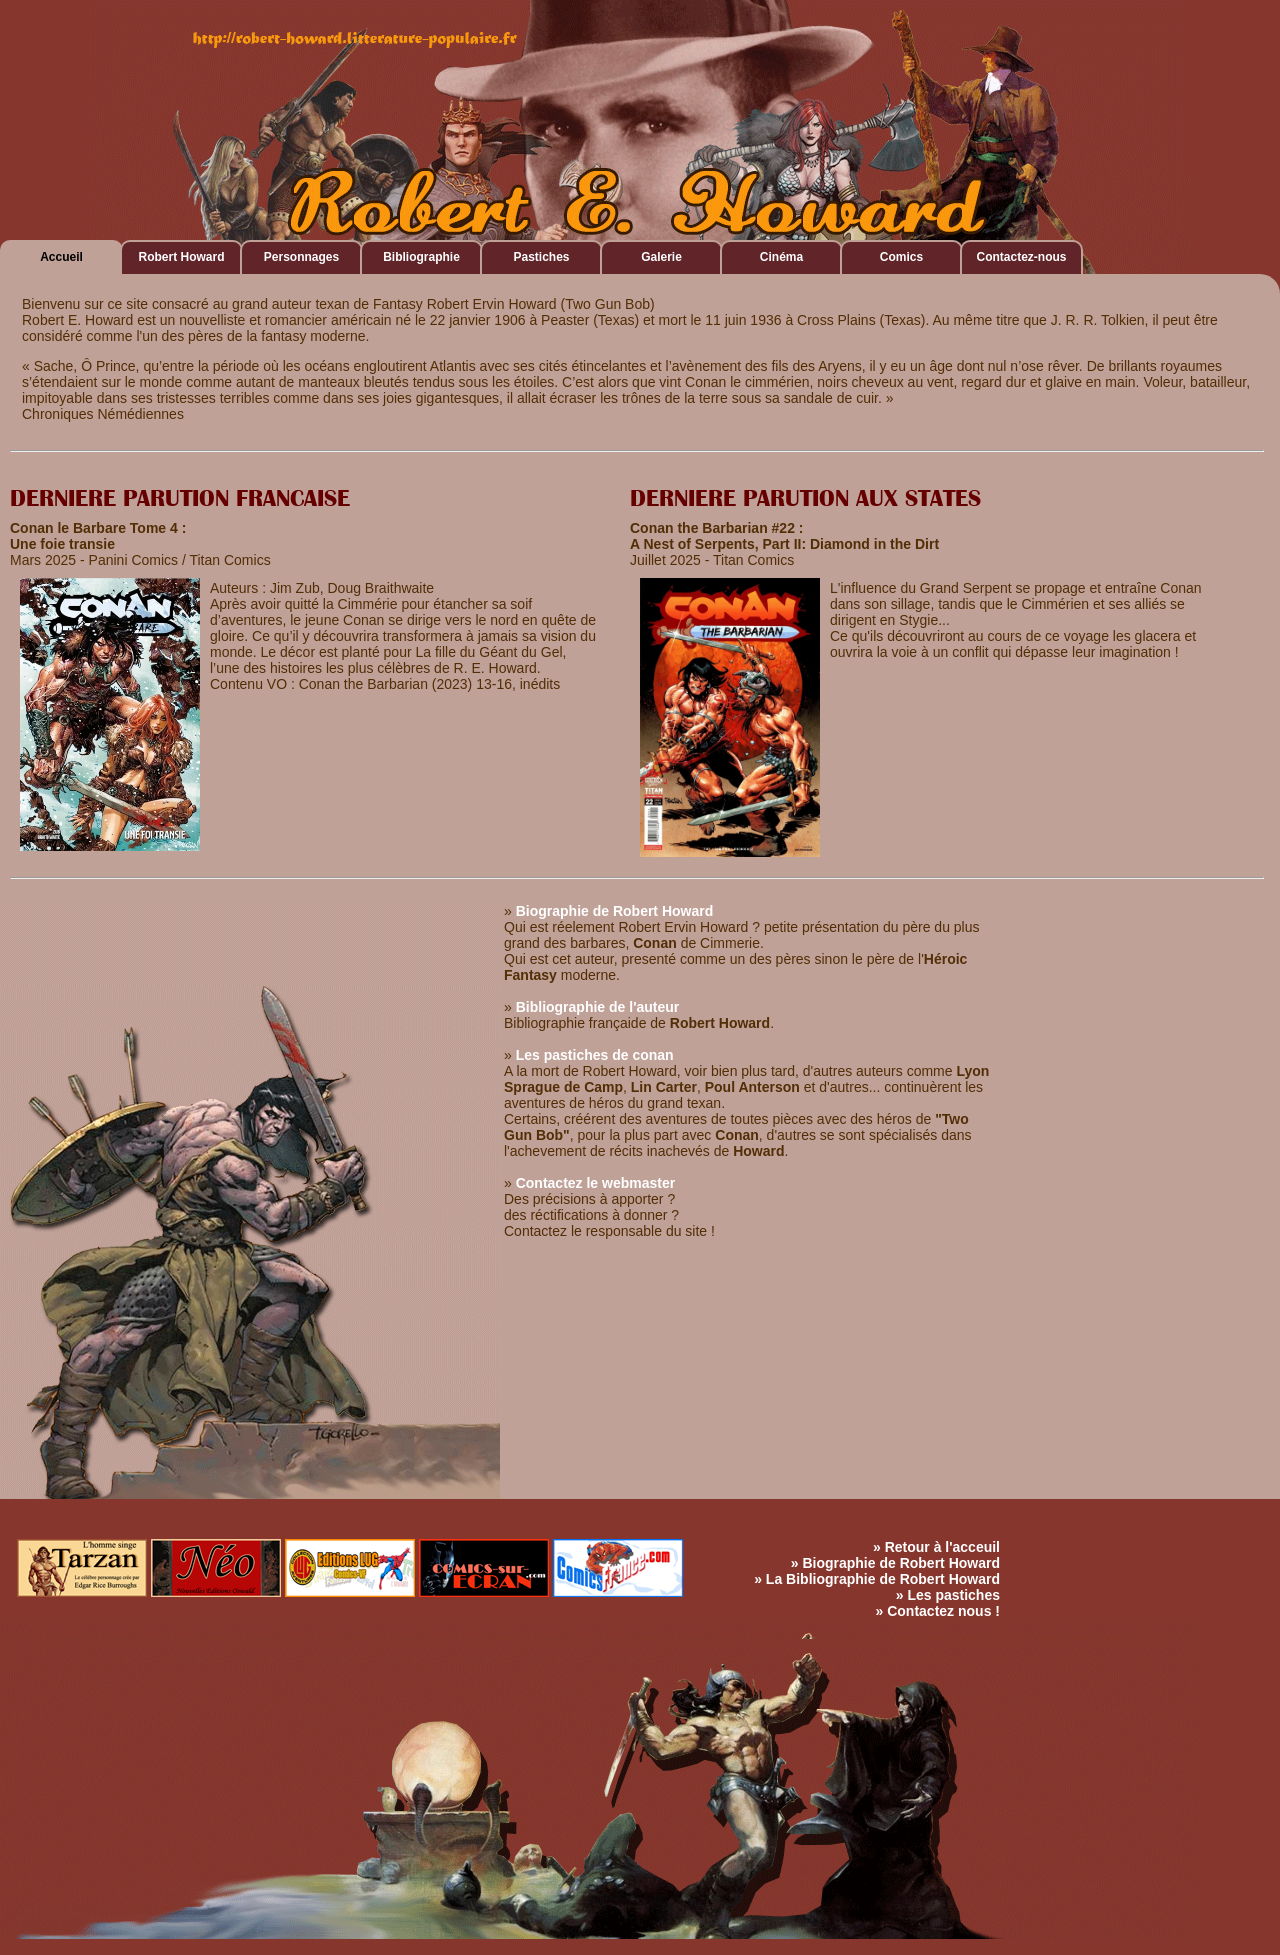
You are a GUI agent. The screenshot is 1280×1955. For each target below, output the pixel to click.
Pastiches (541, 257)
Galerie (661, 257)
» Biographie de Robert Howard (895, 1563)
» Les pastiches (948, 1595)
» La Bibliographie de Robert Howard (877, 1579)
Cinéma (781, 257)
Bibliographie (421, 257)
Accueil (61, 257)
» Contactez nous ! (938, 1611)
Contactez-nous (1022, 257)
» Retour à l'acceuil (936, 1547)
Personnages (301, 257)
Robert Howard (181, 257)
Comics (901, 257)
